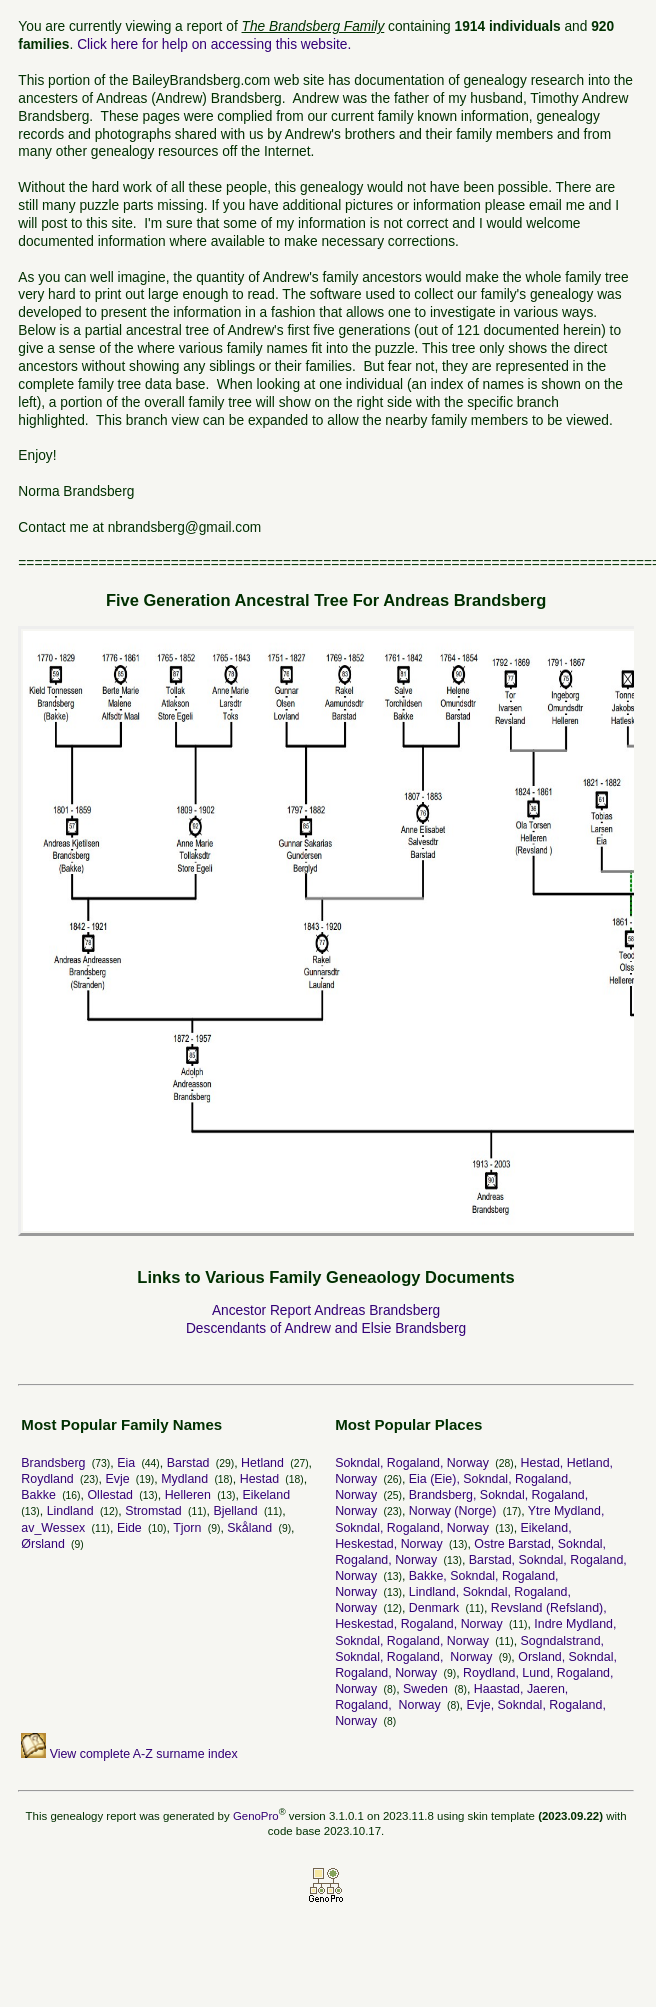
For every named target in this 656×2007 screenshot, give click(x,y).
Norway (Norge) (453, 1511)
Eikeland (266, 1495)
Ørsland (42, 1544)
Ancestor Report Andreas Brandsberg (326, 1310)
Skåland (249, 1528)
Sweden (425, 1689)
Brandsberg (53, 1463)
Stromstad (153, 1511)
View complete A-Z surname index (129, 1754)
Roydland (47, 1479)
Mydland (184, 1479)
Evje (117, 1479)
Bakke (38, 1495)
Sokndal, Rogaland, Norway (412, 1463)
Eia (126, 1463)
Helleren (188, 1495)
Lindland (70, 1511)
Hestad (259, 1479)
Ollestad (110, 1495)
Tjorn (187, 1528)
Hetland (262, 1463)
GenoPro (256, 1816)
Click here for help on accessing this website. (214, 44)
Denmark (434, 1608)
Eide (129, 1528)
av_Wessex (53, 1528)
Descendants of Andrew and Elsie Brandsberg (326, 1328)
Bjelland (235, 1511)
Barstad (188, 1463)
